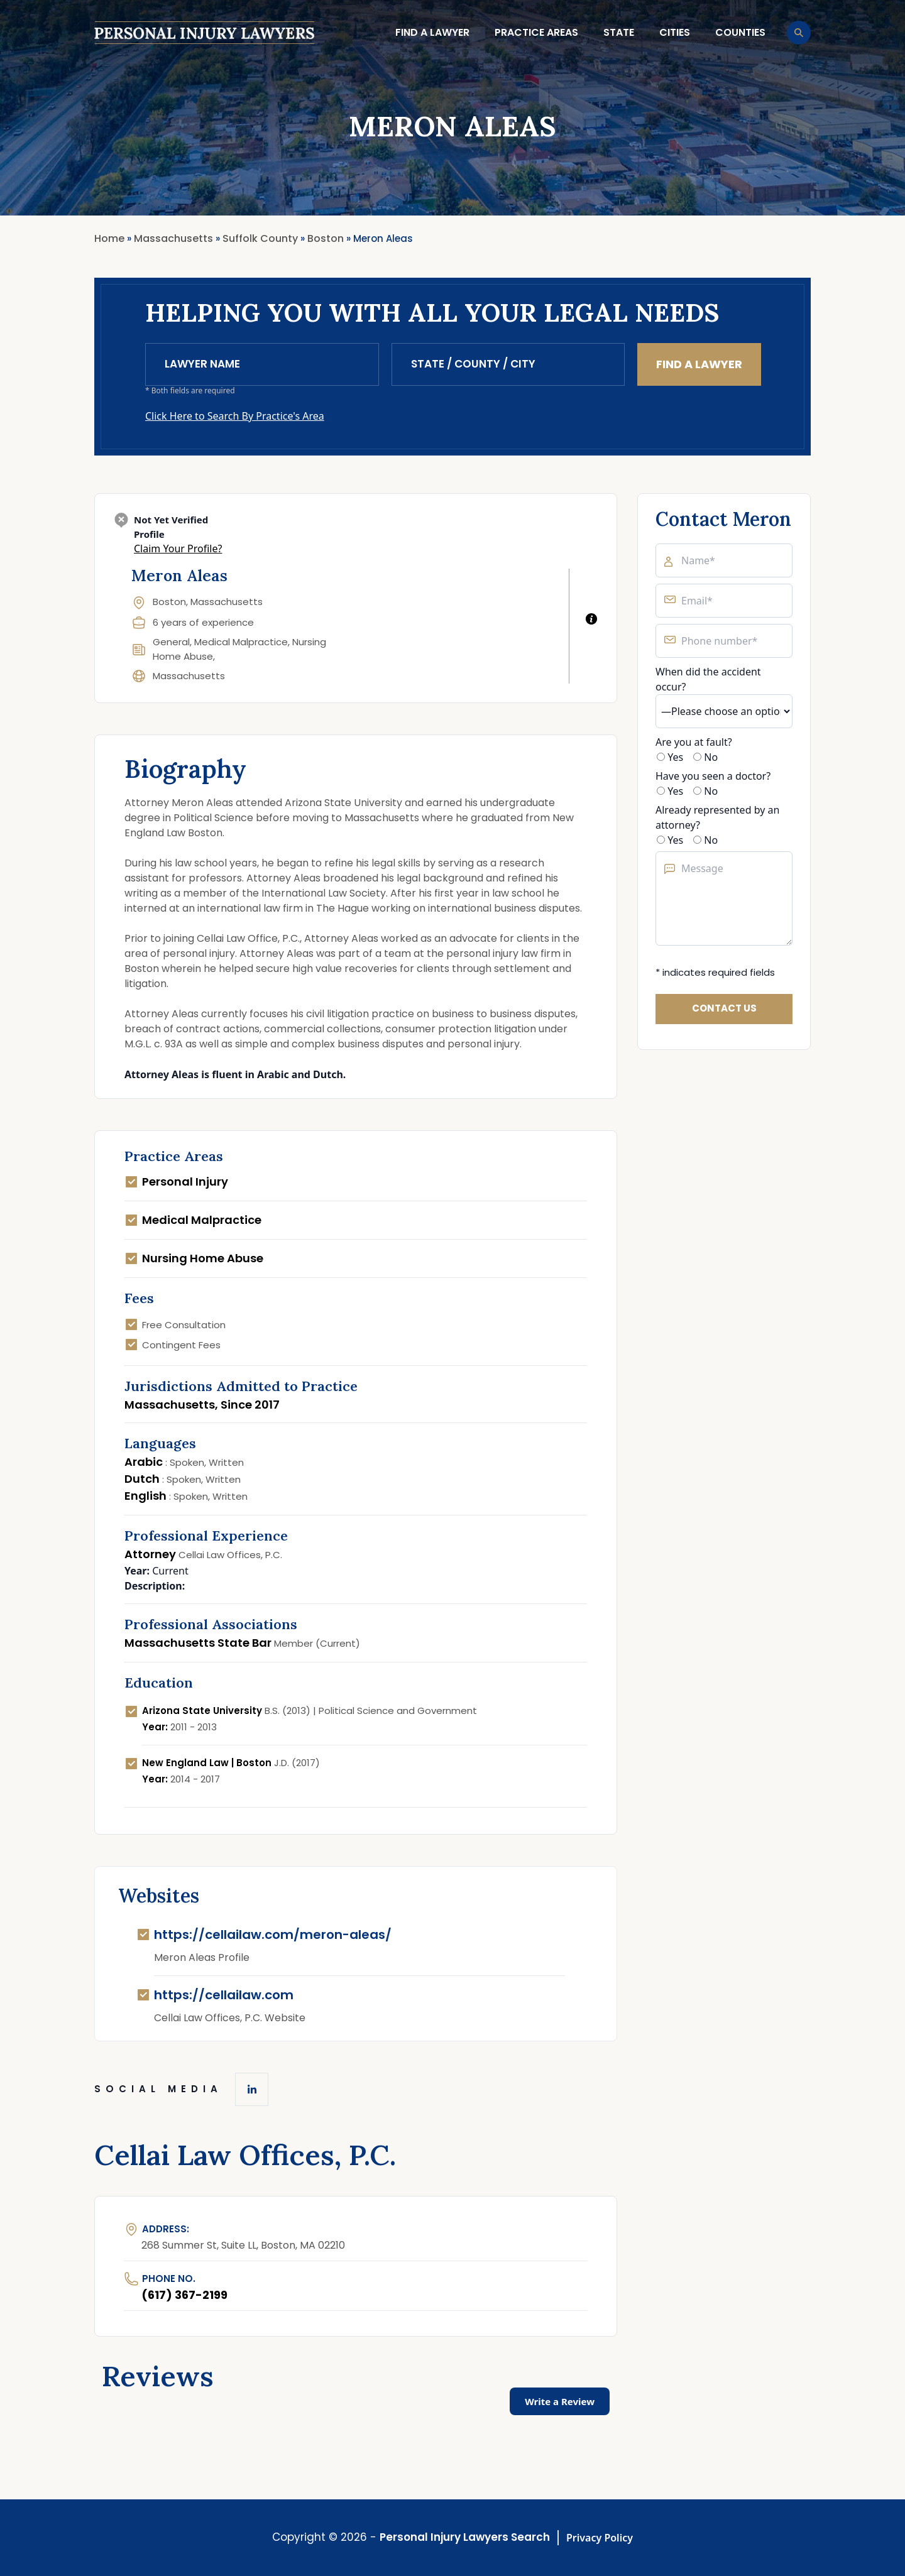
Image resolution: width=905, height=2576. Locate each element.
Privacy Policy (599, 2538)
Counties (740, 32)
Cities (674, 32)
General (171, 641)
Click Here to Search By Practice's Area (234, 416)
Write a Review (560, 2401)
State (618, 32)
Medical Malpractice (241, 641)
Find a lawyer (432, 32)
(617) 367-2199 (184, 2295)
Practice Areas (536, 32)
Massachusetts (189, 675)
